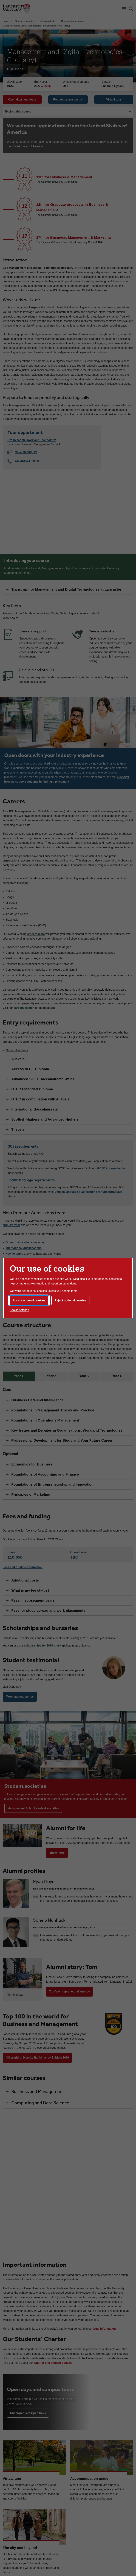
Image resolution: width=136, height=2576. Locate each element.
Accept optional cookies (29, 1300)
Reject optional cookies (70, 1300)
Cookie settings (19, 1309)
